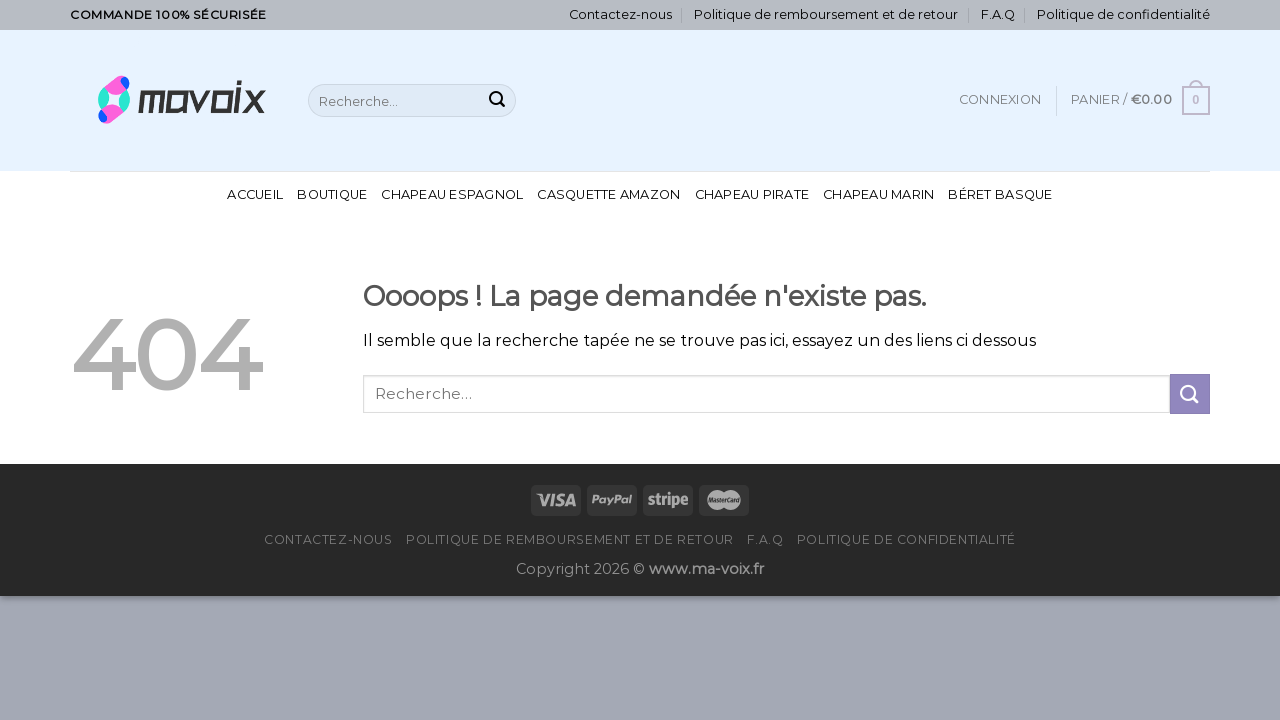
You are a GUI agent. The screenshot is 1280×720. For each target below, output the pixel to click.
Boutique (332, 194)
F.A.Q (998, 14)
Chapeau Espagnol (452, 194)
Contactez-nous (620, 14)
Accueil (255, 194)
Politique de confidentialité (1123, 14)
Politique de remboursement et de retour (826, 14)
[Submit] (497, 101)
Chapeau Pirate (752, 194)
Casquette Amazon (608, 194)
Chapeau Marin (878, 194)
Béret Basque (1000, 194)
